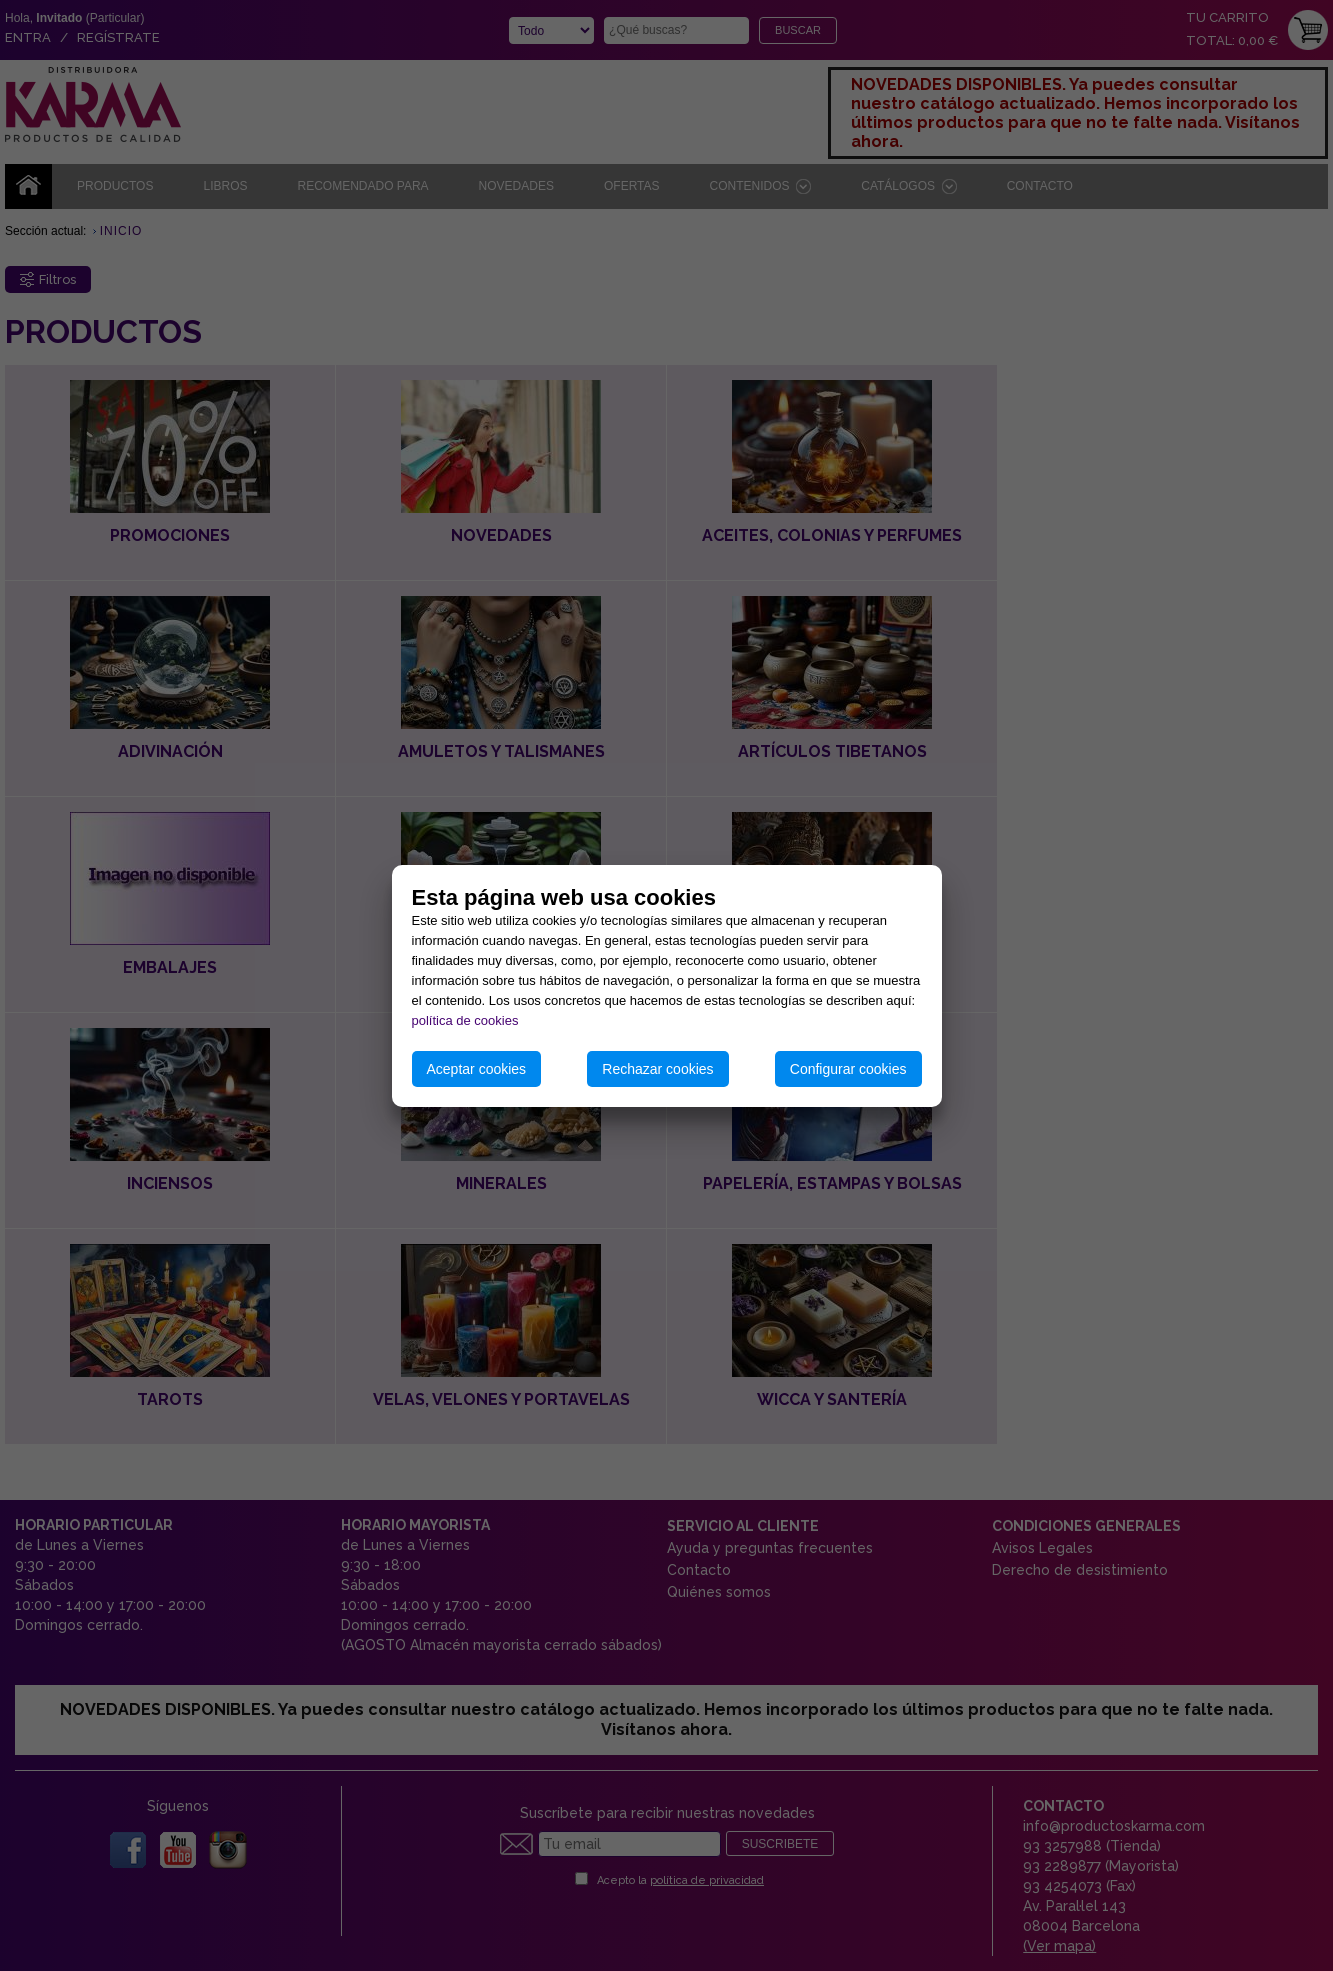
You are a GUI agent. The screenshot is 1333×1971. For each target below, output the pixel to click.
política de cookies (465, 1020)
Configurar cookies (848, 1069)
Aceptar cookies (477, 1069)
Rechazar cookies (657, 1069)
